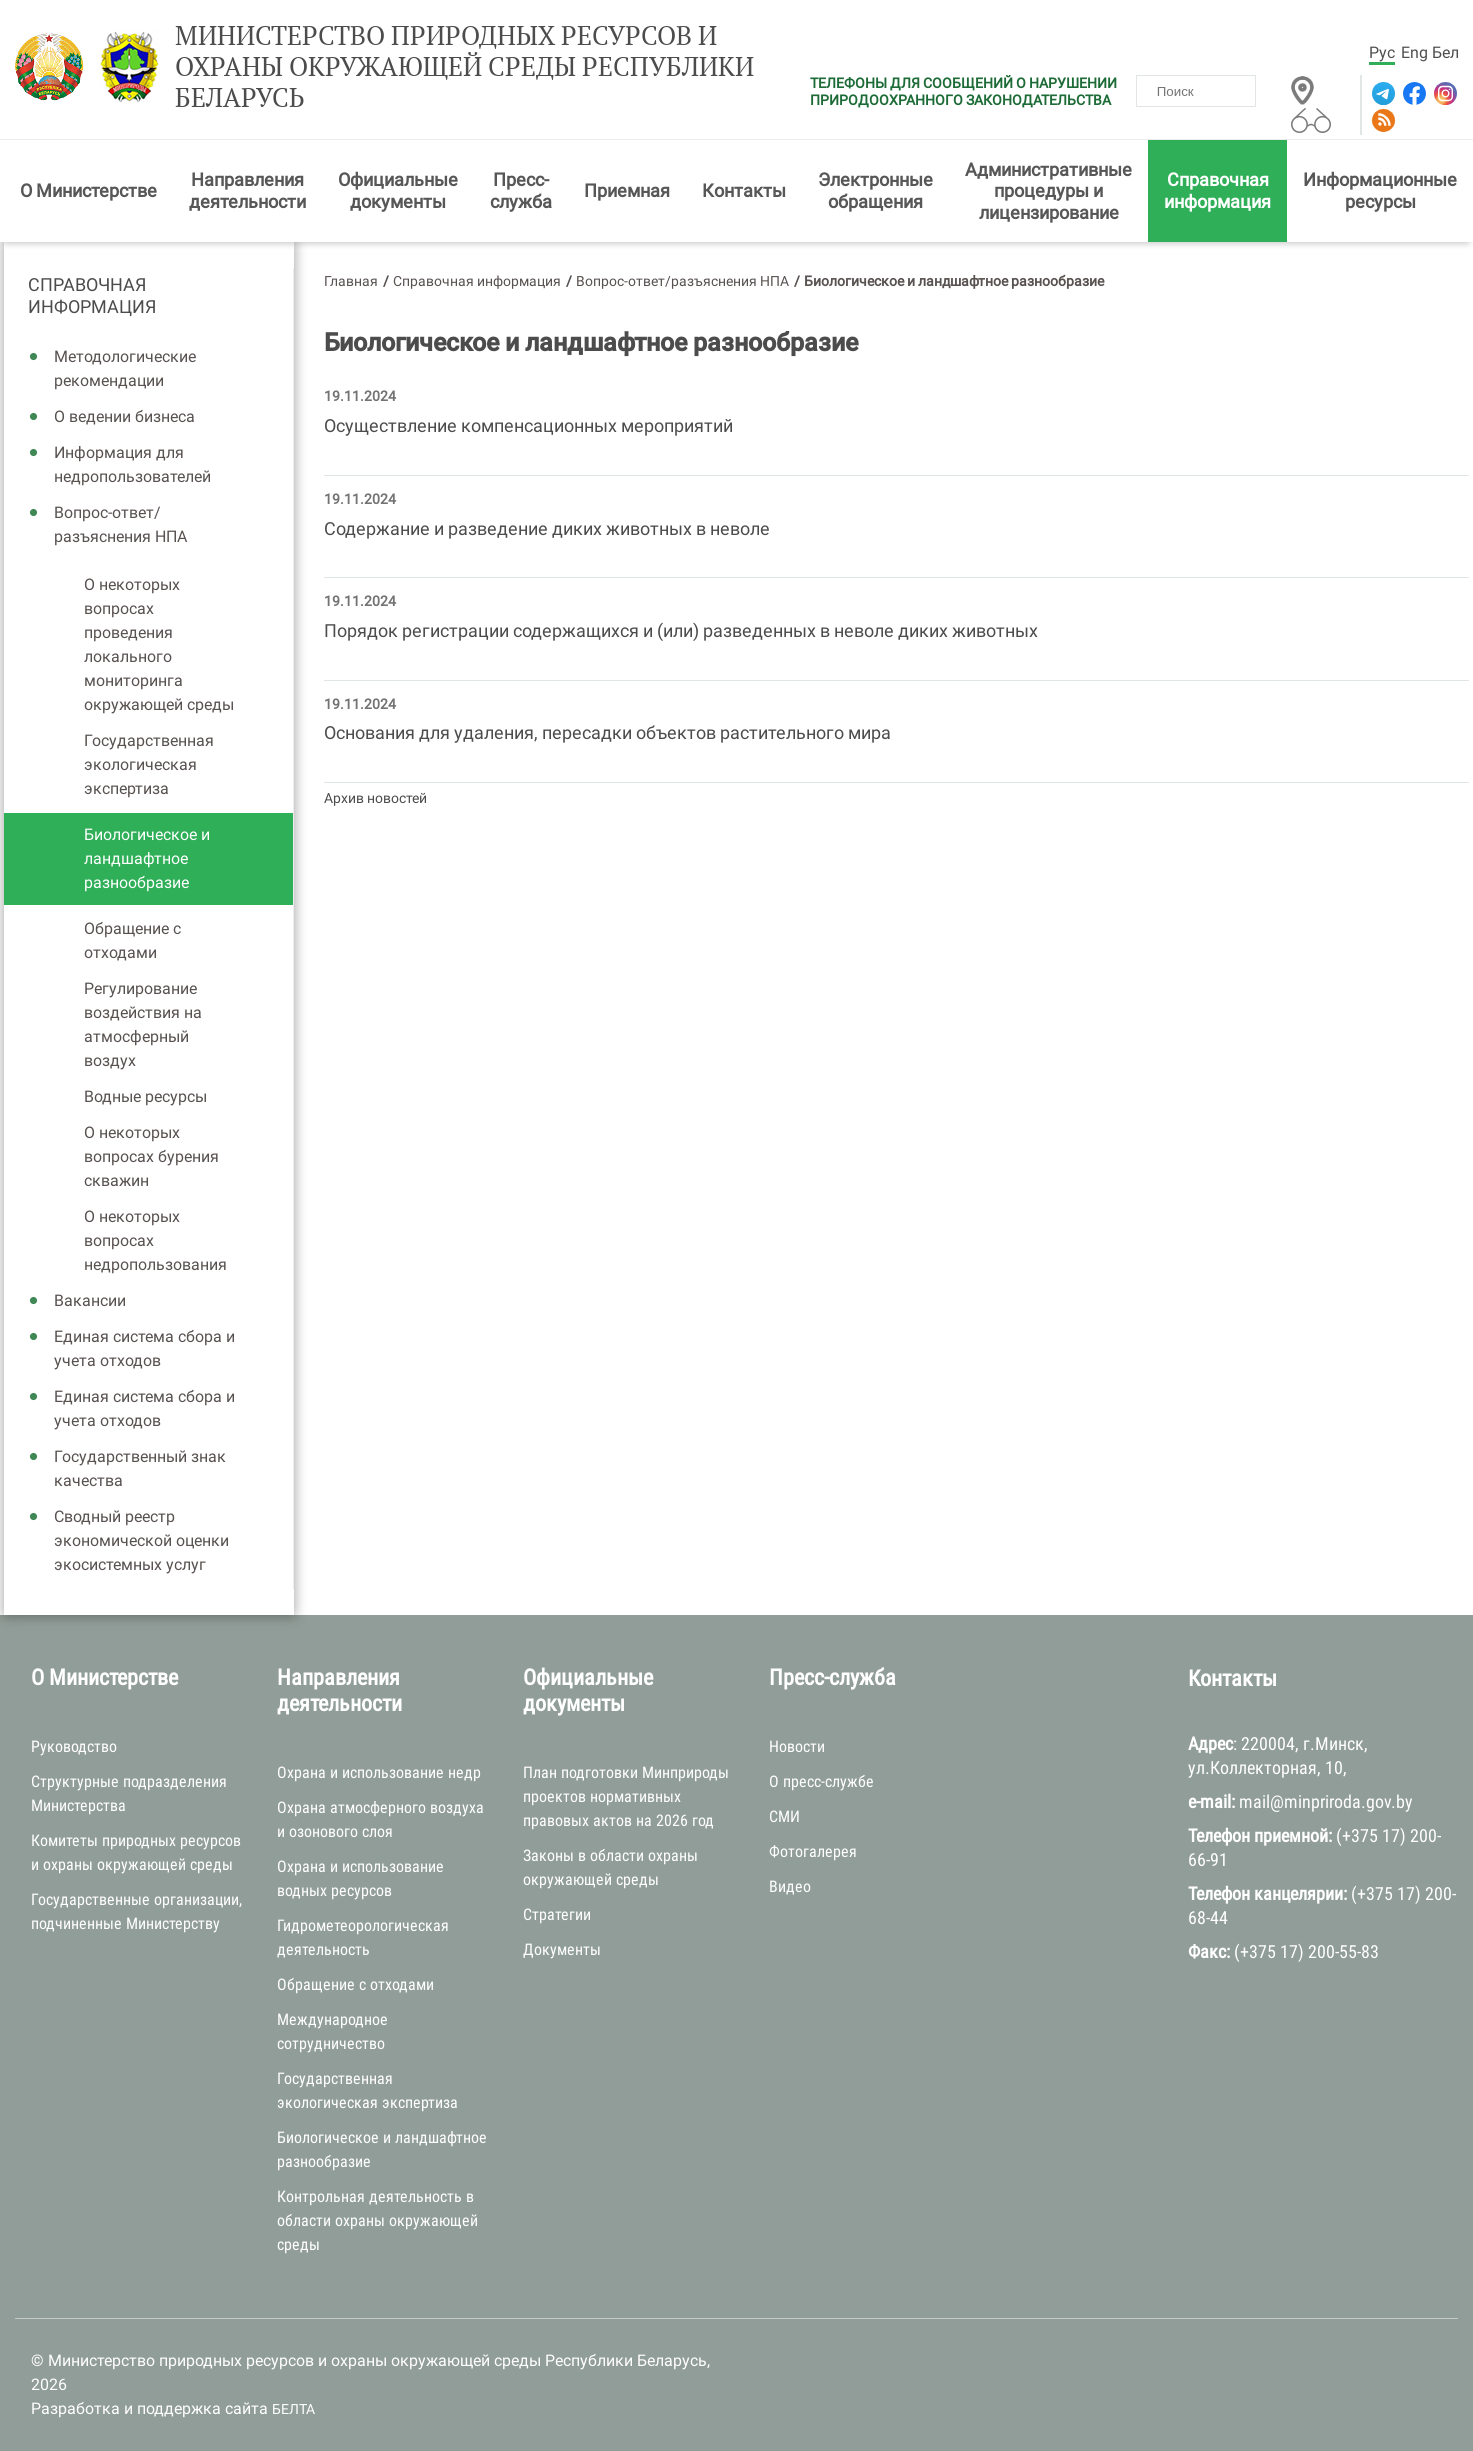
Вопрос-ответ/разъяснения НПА (120, 524)
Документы (562, 1949)
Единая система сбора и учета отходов (144, 1348)
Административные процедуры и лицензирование (1048, 191)
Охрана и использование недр (379, 1772)
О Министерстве (88, 190)
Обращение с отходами (132, 940)
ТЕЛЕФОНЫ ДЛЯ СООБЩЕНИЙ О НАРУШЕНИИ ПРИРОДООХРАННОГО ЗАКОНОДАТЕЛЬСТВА (963, 91)
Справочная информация (1217, 190)
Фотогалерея (813, 1851)
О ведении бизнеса (124, 416)
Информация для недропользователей (132, 464)
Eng (1414, 52)
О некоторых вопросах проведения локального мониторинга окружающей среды (159, 644)
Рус (1382, 52)
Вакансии (90, 1300)
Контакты (744, 190)
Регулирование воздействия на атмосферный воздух (143, 1024)
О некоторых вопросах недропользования (155, 1240)
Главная (351, 281)
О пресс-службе (821, 1781)
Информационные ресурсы (1380, 190)
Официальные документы (398, 190)
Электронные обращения (875, 190)
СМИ (784, 1816)
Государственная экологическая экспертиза (149, 764)
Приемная (627, 190)
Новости (797, 1746)
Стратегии (557, 1914)
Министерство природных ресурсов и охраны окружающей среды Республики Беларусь (464, 67)
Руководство (74, 1746)
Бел (1445, 52)
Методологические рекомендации (125, 368)
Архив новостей (375, 798)
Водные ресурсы (145, 1096)
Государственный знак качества (140, 1468)
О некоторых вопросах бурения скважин (151, 1156)
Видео (790, 1886)
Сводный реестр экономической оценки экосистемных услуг (141, 1540)
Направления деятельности (247, 190)
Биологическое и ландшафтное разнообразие (147, 858)
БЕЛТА (293, 2409)
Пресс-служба (521, 190)
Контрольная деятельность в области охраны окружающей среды (377, 2220)
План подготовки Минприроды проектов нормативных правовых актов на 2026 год (626, 1796)
